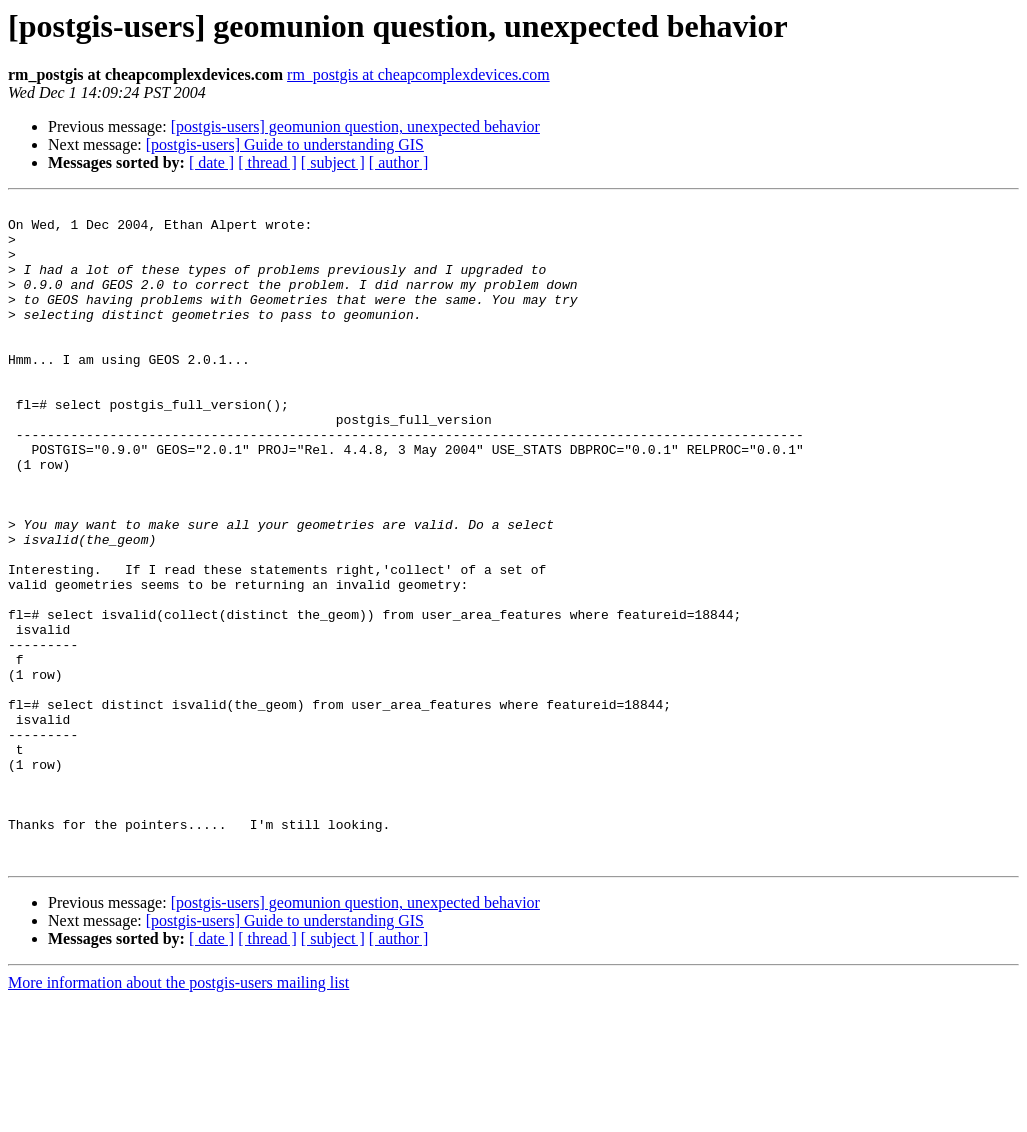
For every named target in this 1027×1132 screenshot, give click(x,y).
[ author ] (399, 162)
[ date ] (211, 162)
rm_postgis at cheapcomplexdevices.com (418, 74)
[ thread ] (267, 162)
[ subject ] (333, 162)
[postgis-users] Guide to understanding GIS (285, 144)
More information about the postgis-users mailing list (178, 1114)
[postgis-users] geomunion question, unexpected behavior (355, 126)
